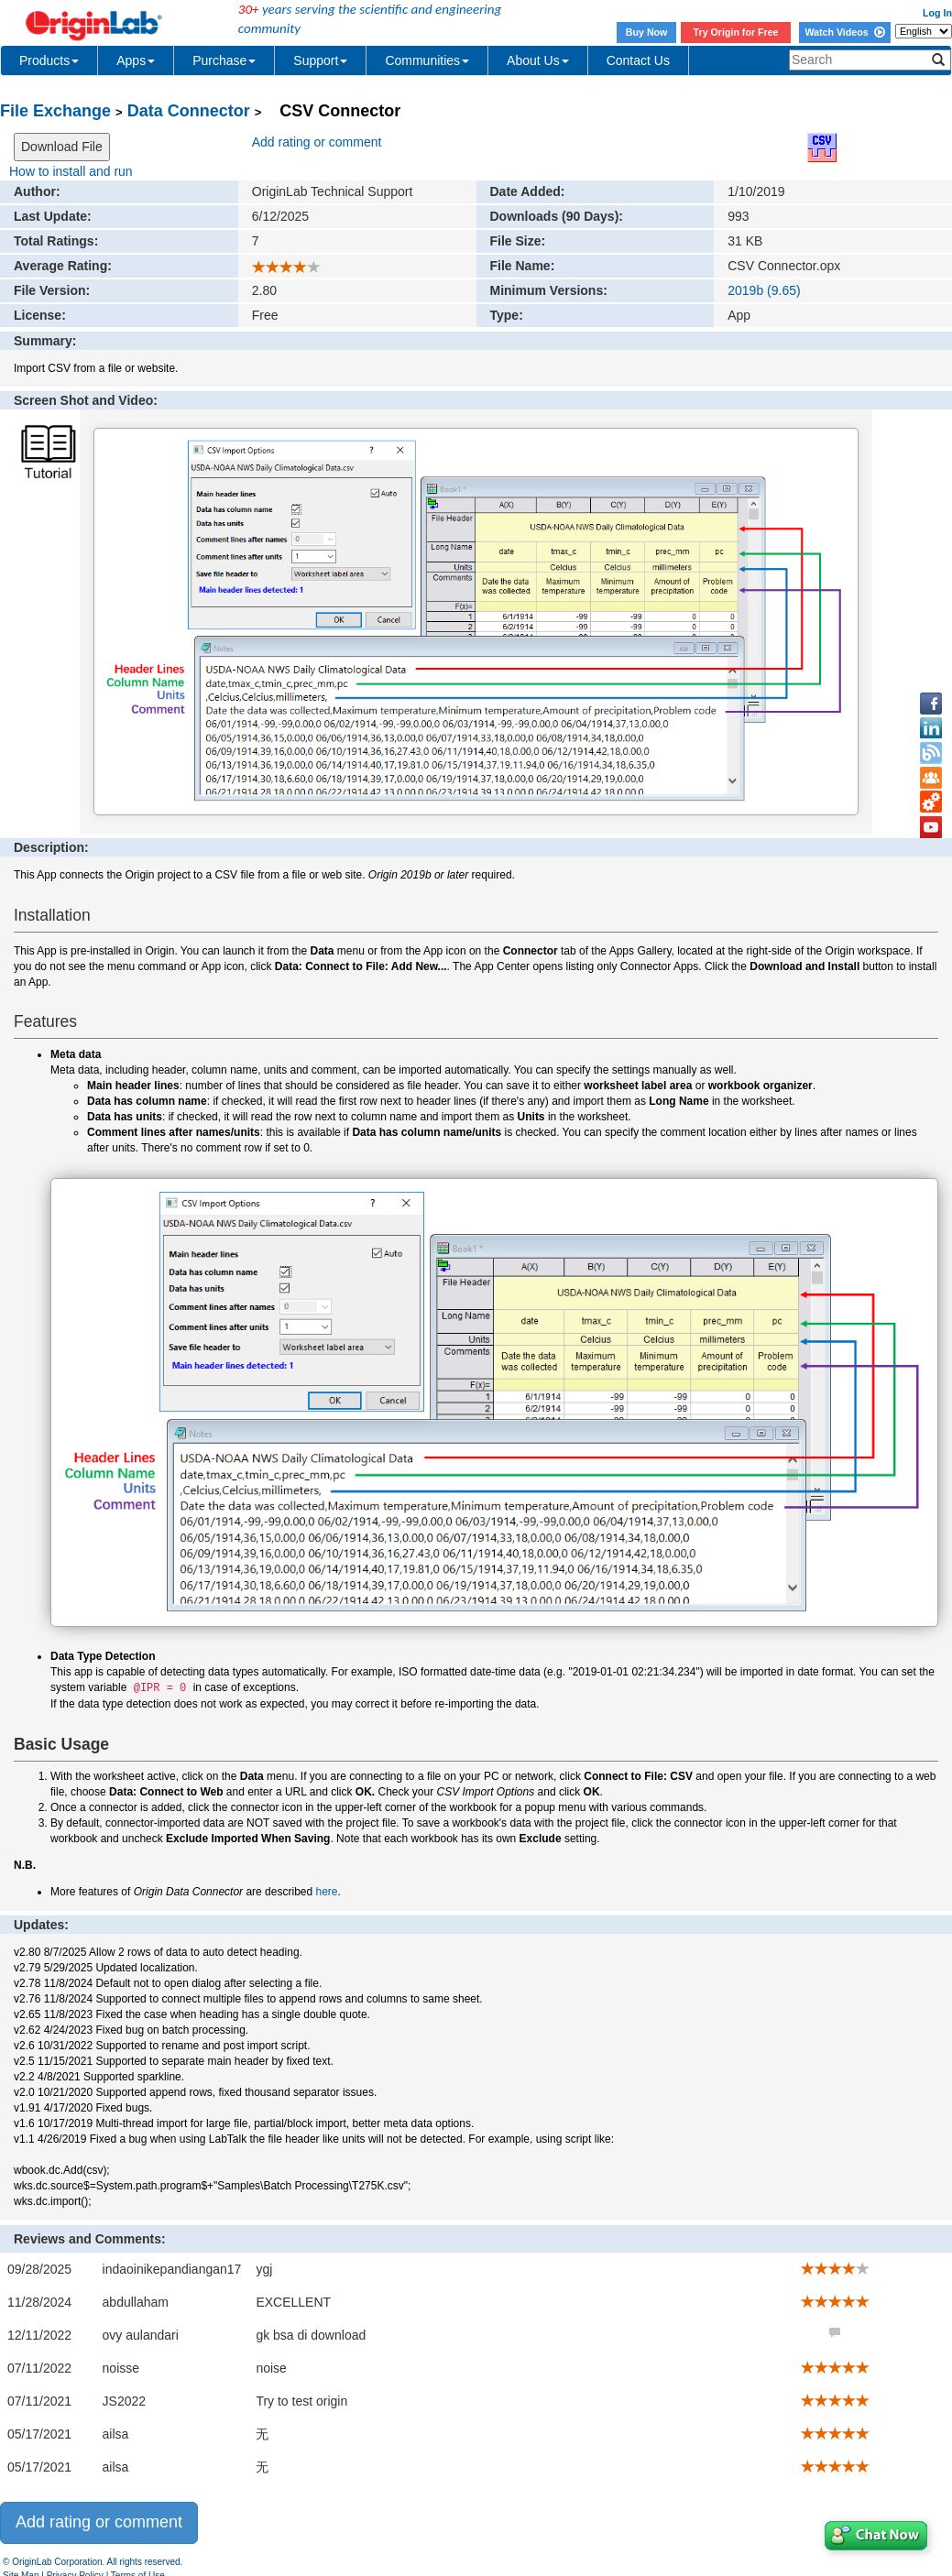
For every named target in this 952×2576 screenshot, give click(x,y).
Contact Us (638, 60)
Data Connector (188, 111)
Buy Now (647, 32)
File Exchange (55, 111)
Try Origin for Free (736, 32)
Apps (135, 60)
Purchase (224, 60)
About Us (538, 60)
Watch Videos (844, 32)
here (327, 1891)
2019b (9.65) (764, 290)
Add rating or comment (317, 142)
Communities (427, 60)
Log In (937, 12)
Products (49, 60)
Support (320, 60)
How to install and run (71, 171)
